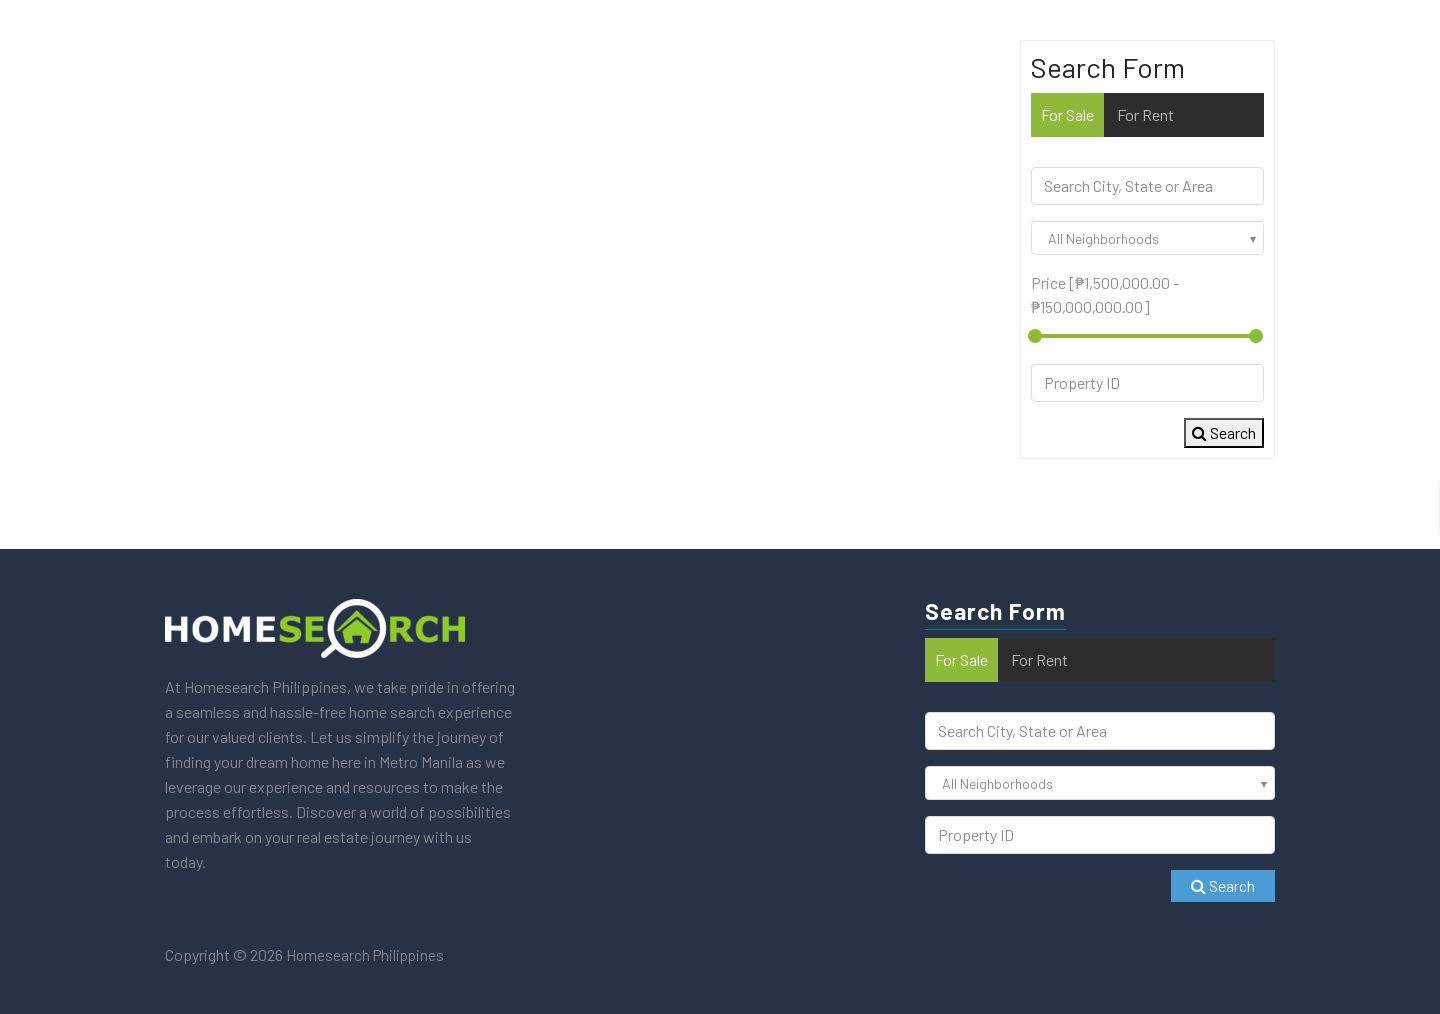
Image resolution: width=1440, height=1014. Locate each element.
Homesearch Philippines (363, 955)
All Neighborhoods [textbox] (1103, 238)
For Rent (1145, 114)
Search (1224, 432)
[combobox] (1147, 238)
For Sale (1067, 114)
